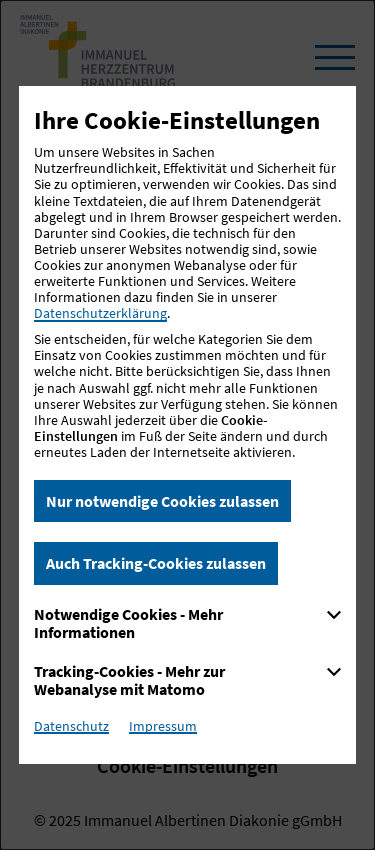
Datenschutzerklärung (100, 313)
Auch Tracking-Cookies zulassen (156, 563)
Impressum (163, 726)
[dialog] (187, 425)
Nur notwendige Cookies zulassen (162, 501)
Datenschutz (71, 726)
